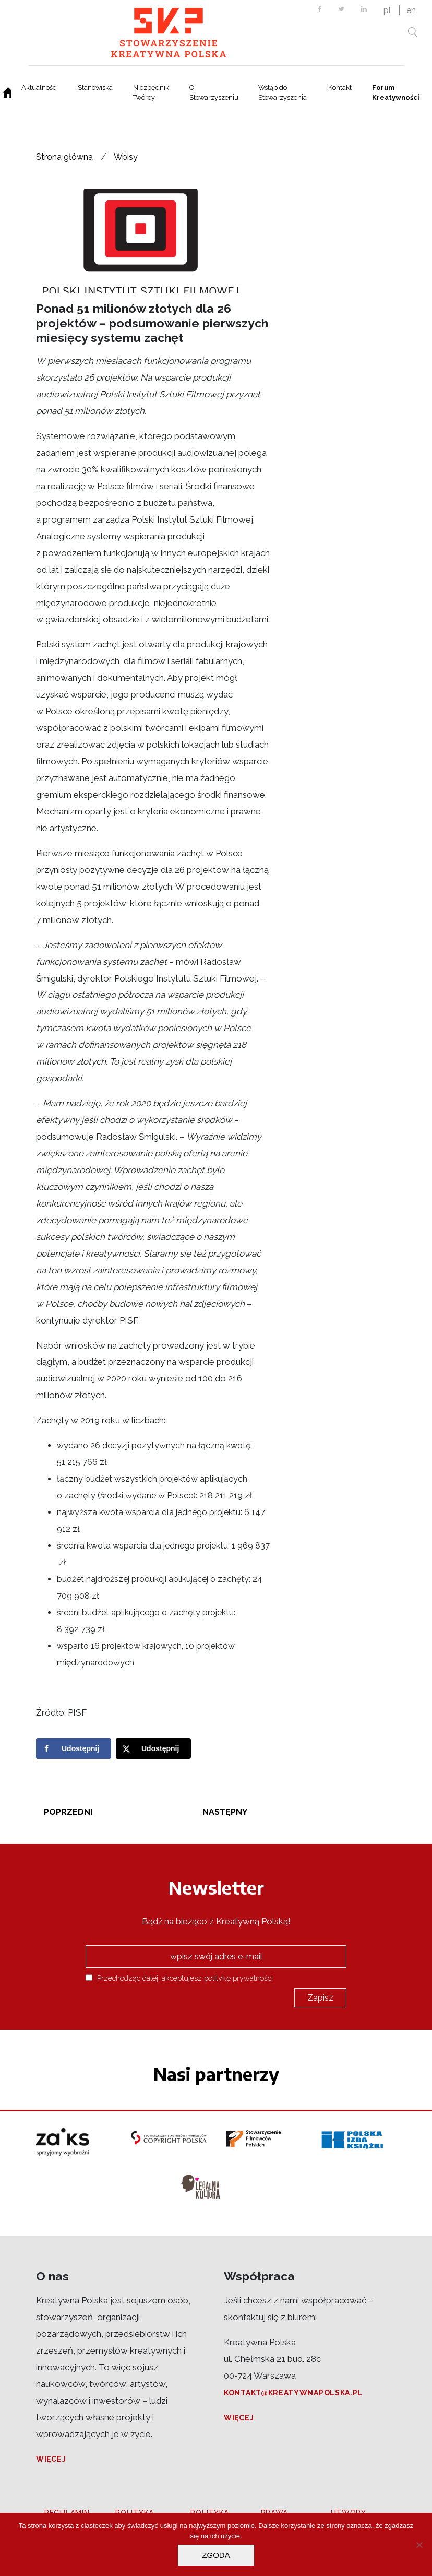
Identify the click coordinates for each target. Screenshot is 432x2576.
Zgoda (216, 2554)
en (411, 10)
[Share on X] (153, 1748)
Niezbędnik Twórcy (151, 92)
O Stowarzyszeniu (213, 92)
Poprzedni (68, 1812)
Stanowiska (95, 87)
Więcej (51, 2459)
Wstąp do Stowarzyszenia (282, 92)
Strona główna (64, 157)
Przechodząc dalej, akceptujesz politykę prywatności (179, 1978)
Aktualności (39, 87)
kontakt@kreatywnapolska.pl (293, 2393)
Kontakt (340, 87)
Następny (224, 1812)
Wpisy (126, 157)
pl (387, 10)
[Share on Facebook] (73, 1748)
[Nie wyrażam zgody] (419, 2544)
